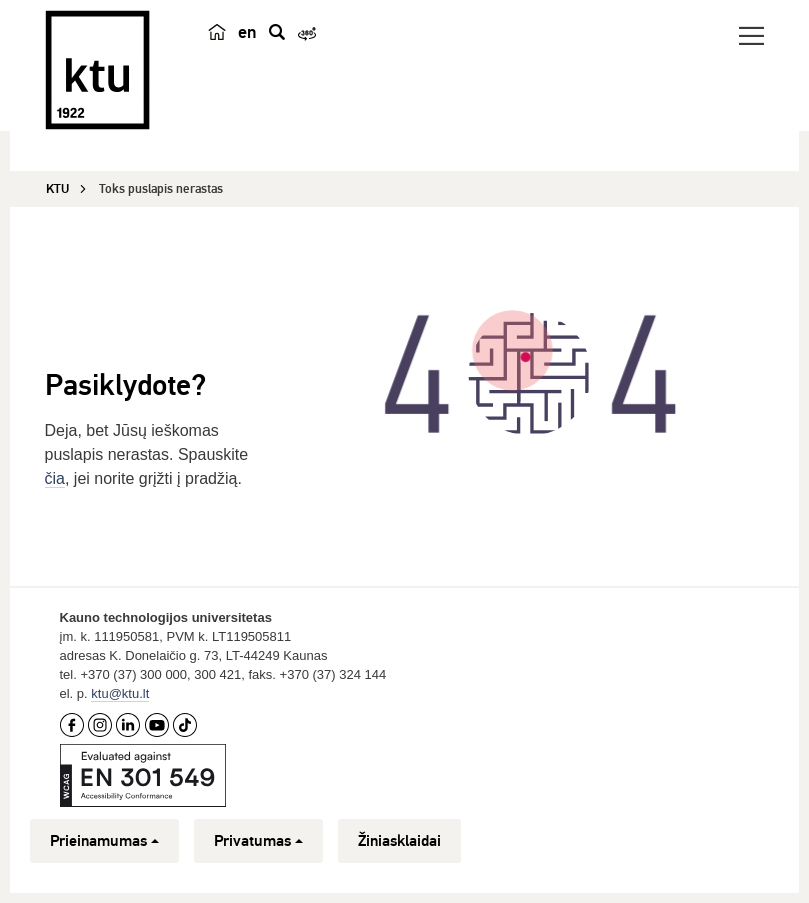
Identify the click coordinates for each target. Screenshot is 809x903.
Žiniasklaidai (399, 841)
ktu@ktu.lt (120, 693)
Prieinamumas (104, 841)
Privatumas (258, 841)
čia (55, 478)
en (247, 32)
